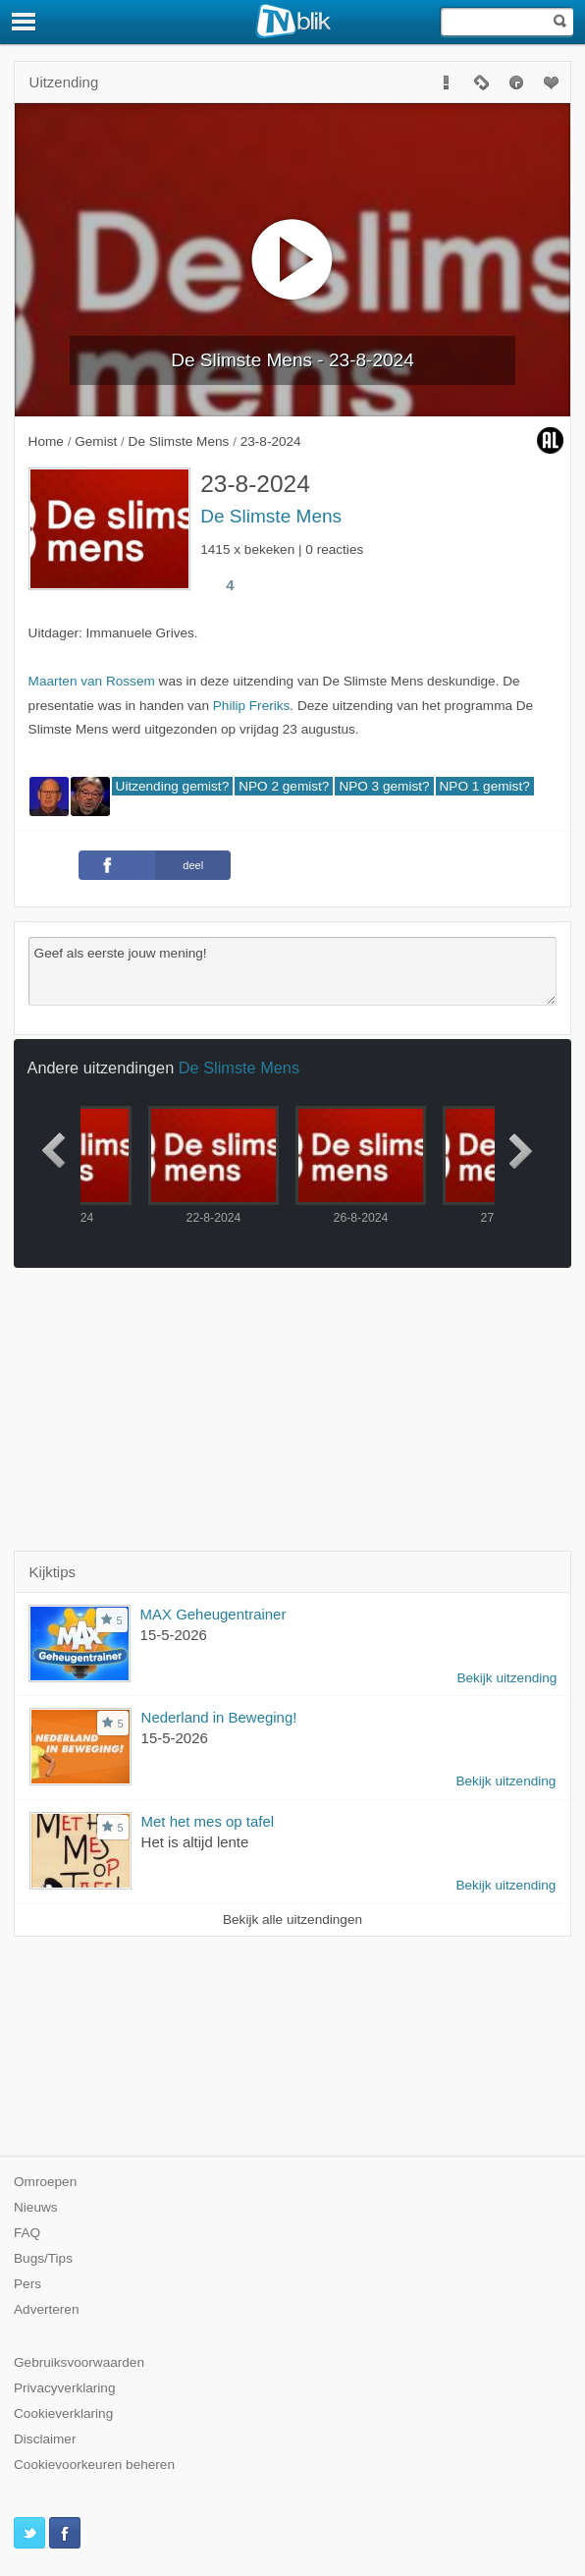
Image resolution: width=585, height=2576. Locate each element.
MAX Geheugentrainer (213, 1614)
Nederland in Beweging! (219, 1717)
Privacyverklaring (65, 2388)
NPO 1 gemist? (485, 786)
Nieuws (36, 2207)
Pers (27, 2283)
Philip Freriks (252, 705)
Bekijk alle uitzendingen (292, 1919)
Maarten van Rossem (91, 681)
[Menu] (24, 21)
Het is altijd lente (195, 1842)
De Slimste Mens (271, 516)
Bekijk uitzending (506, 1678)
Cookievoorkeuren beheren (94, 2464)
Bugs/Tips (43, 2258)
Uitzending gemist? (173, 786)
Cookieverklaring (63, 2413)
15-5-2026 (173, 1634)
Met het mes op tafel (207, 1821)
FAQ (27, 2232)
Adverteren (47, 2309)
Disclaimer (45, 2439)
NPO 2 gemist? (284, 786)
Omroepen (45, 2181)
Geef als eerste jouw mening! (293, 971)
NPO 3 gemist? (384, 786)
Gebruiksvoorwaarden (79, 2362)
